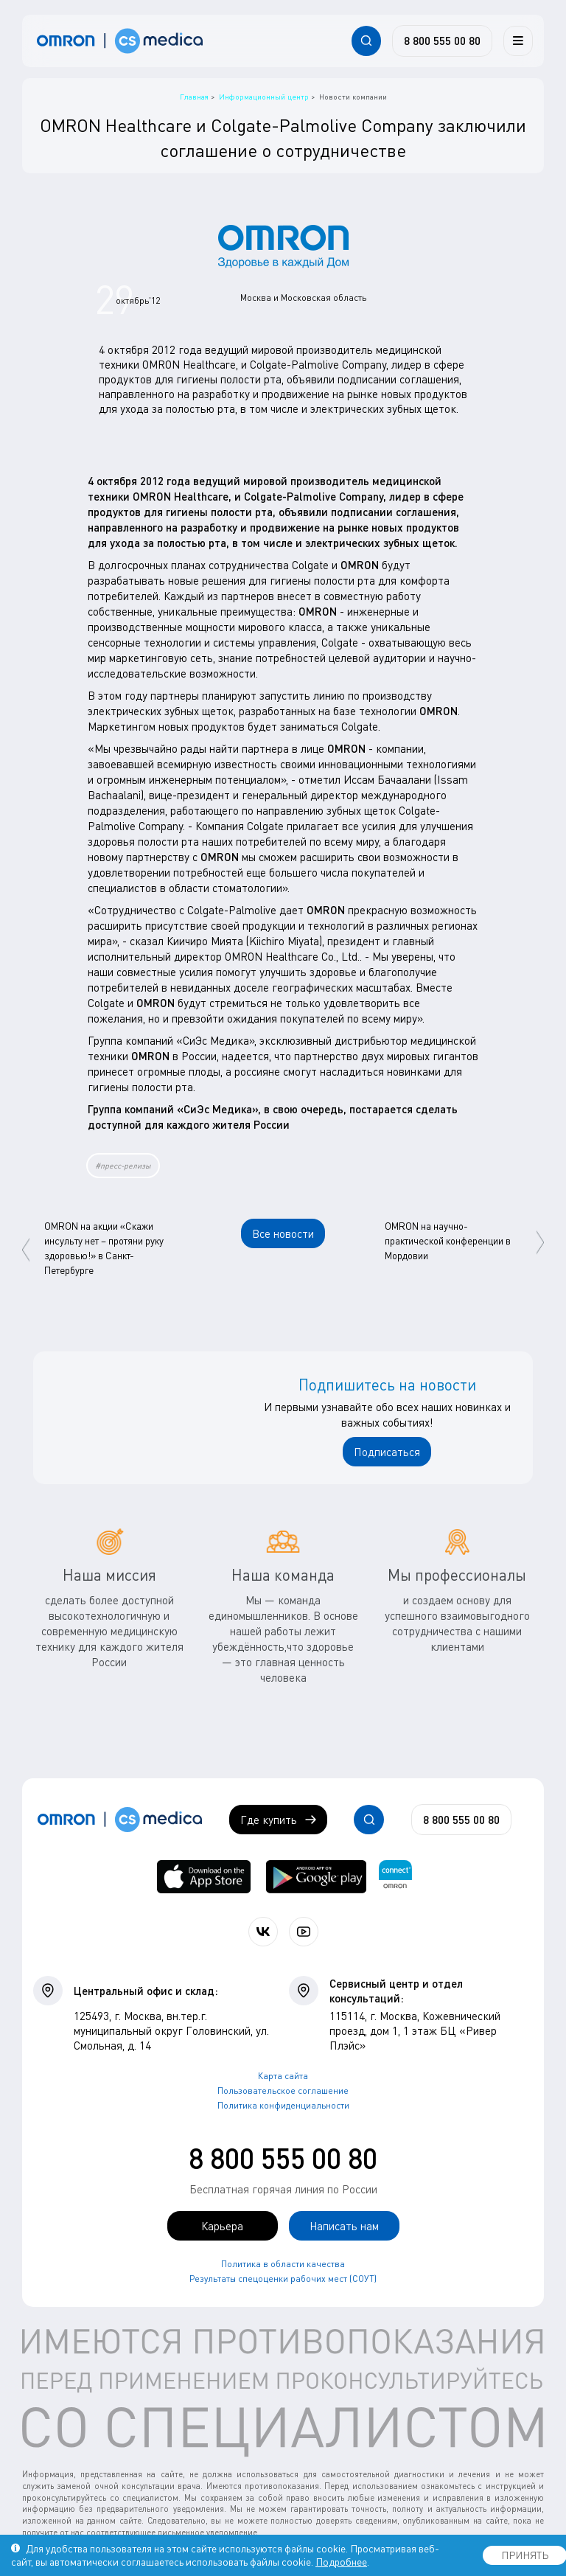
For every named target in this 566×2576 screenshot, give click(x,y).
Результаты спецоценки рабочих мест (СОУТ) (283, 2278)
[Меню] (518, 40)
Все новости (283, 1233)
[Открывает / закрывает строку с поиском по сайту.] (366, 40)
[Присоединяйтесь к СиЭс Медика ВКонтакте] (263, 1931)
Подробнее (341, 2561)
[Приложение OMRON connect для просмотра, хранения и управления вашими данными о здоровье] (395, 1876)
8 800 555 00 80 (283, 2158)
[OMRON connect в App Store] (204, 1876)
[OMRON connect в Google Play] (316, 1876)
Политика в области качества (283, 2263)
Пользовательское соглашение (283, 2090)
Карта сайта (283, 2075)
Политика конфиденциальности (283, 2105)
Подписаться (387, 1451)
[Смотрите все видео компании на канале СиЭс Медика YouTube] (303, 1931)
